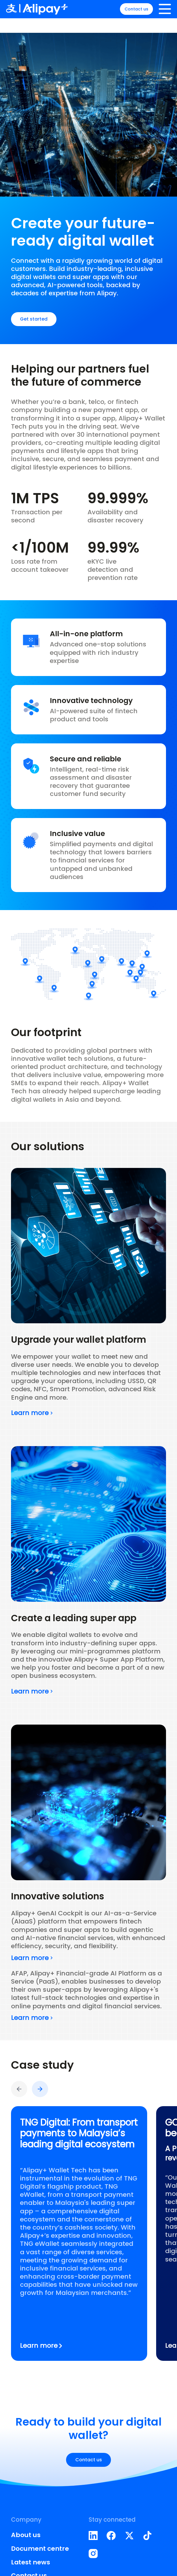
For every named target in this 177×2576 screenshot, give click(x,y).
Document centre (40, 2549)
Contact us (131, 16)
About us (26, 2535)
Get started (34, 319)
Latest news (30, 2562)
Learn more (32, 1413)
